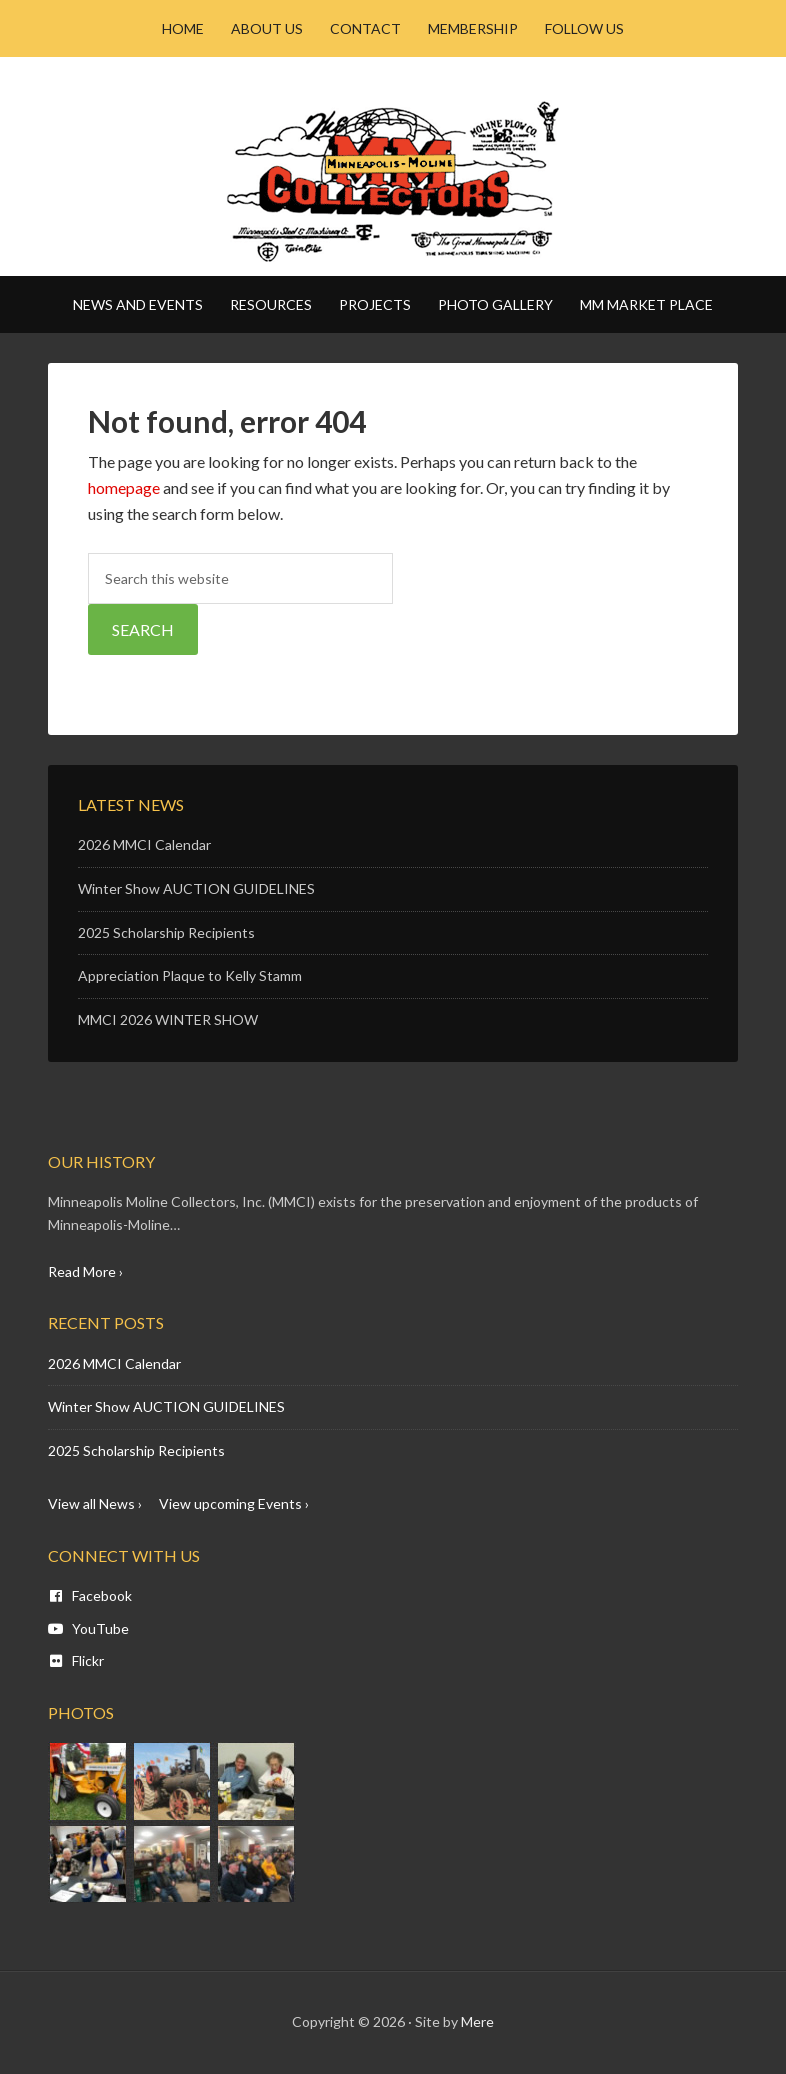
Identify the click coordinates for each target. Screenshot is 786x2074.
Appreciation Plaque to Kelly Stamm (190, 975)
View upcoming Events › (234, 1503)
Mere (477, 2021)
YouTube (88, 1628)
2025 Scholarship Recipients (166, 932)
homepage (124, 487)
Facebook (90, 1595)
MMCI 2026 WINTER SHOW (168, 1019)
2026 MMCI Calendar (144, 844)
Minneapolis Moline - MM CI (393, 181)
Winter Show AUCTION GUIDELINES (196, 888)
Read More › (85, 1271)
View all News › (95, 1503)
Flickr (76, 1660)
